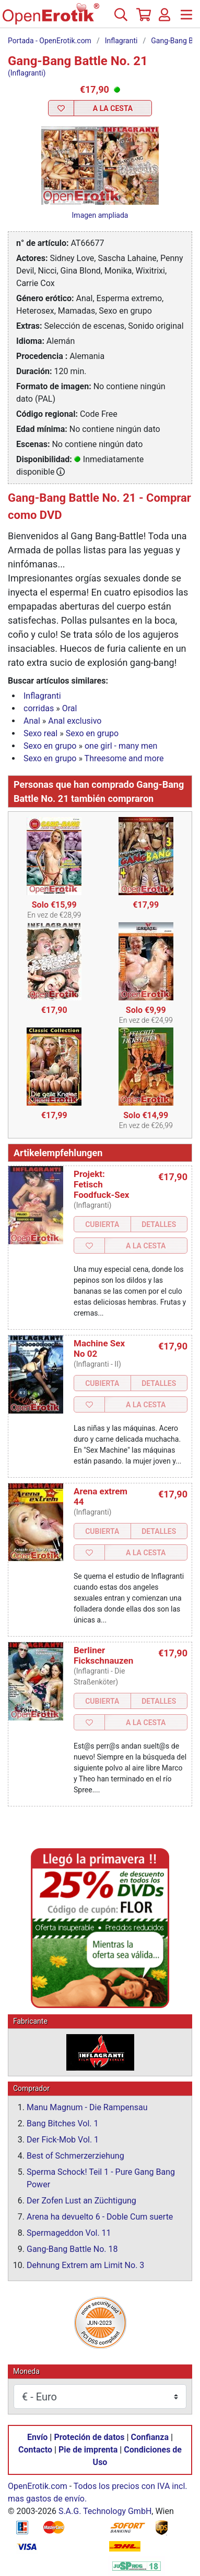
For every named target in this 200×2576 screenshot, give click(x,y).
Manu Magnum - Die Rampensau (87, 2107)
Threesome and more (124, 758)
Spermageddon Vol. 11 (69, 2233)
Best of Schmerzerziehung (75, 2156)
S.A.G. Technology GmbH (104, 2511)
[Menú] (186, 18)
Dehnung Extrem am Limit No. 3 (85, 2265)
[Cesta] (143, 18)
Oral (69, 708)
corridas (38, 708)
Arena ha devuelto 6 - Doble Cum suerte (100, 2217)
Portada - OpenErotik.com (49, 40)
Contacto (35, 2450)
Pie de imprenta (87, 2450)
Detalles (159, 1224)
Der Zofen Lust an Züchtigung (81, 2201)
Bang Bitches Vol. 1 (62, 2123)
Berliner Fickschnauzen (103, 1655)
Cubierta (102, 1224)
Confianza (150, 2437)
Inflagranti (121, 40)
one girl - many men (121, 746)
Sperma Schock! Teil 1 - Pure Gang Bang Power (101, 2178)
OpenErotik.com (37, 2486)
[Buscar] (121, 18)
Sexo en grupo (92, 733)
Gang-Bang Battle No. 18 (72, 2249)
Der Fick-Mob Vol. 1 (63, 2140)
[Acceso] (164, 18)
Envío (37, 2437)
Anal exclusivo (74, 721)
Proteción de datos (89, 2437)
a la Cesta (113, 108)
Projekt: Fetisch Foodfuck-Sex (101, 1184)
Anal (31, 721)
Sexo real (40, 733)
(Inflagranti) (26, 73)
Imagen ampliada (100, 215)
